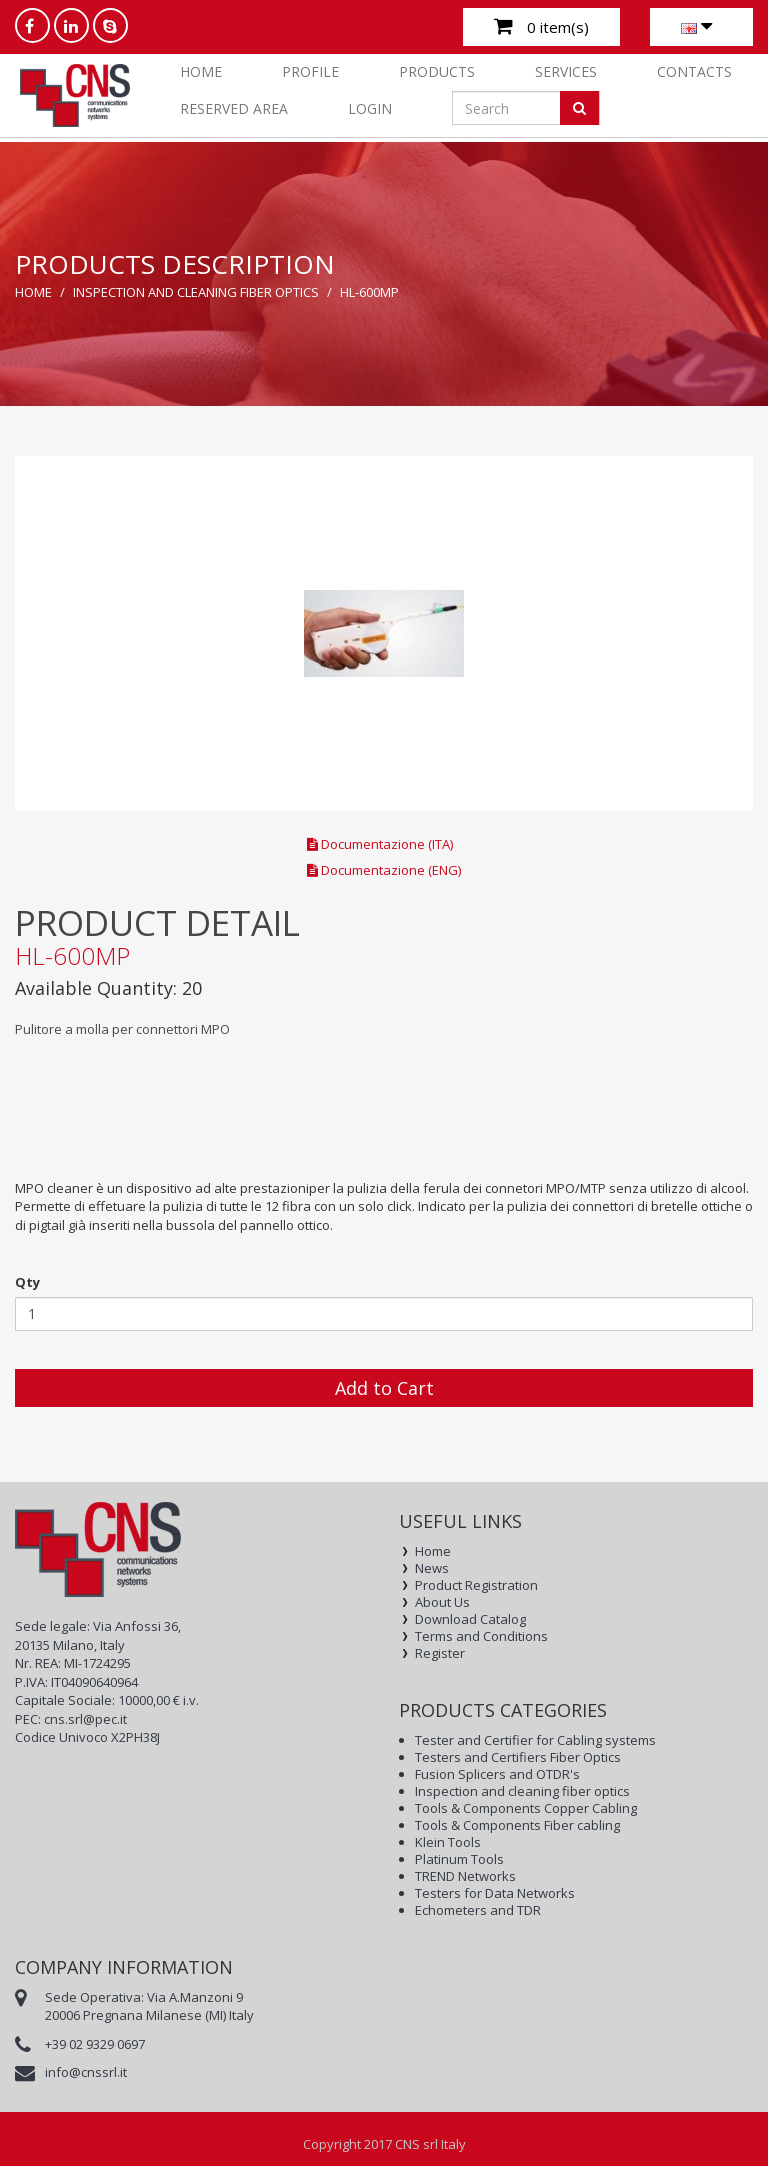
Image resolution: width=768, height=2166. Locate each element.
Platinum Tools (459, 1859)
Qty (27, 1282)
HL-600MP (369, 292)
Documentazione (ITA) (380, 844)
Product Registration (476, 1585)
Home (201, 71)
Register (440, 1653)
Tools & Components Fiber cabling (517, 1825)
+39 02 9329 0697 (95, 2044)
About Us (442, 1602)
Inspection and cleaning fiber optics (196, 292)
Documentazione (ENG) (384, 870)
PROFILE (310, 71)
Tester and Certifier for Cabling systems (535, 1740)
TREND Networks (465, 1876)
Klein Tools (448, 1842)
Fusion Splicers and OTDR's (497, 1774)
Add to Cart (384, 1388)
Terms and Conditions (481, 1636)
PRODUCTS (437, 71)
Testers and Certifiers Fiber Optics (518, 1757)
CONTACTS (694, 71)
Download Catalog (470, 1619)
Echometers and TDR (478, 1910)
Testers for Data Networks (495, 1893)
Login (370, 108)
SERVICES (566, 71)
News (432, 1568)
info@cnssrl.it (86, 2072)
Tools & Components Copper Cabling (526, 1808)
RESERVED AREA (234, 108)
